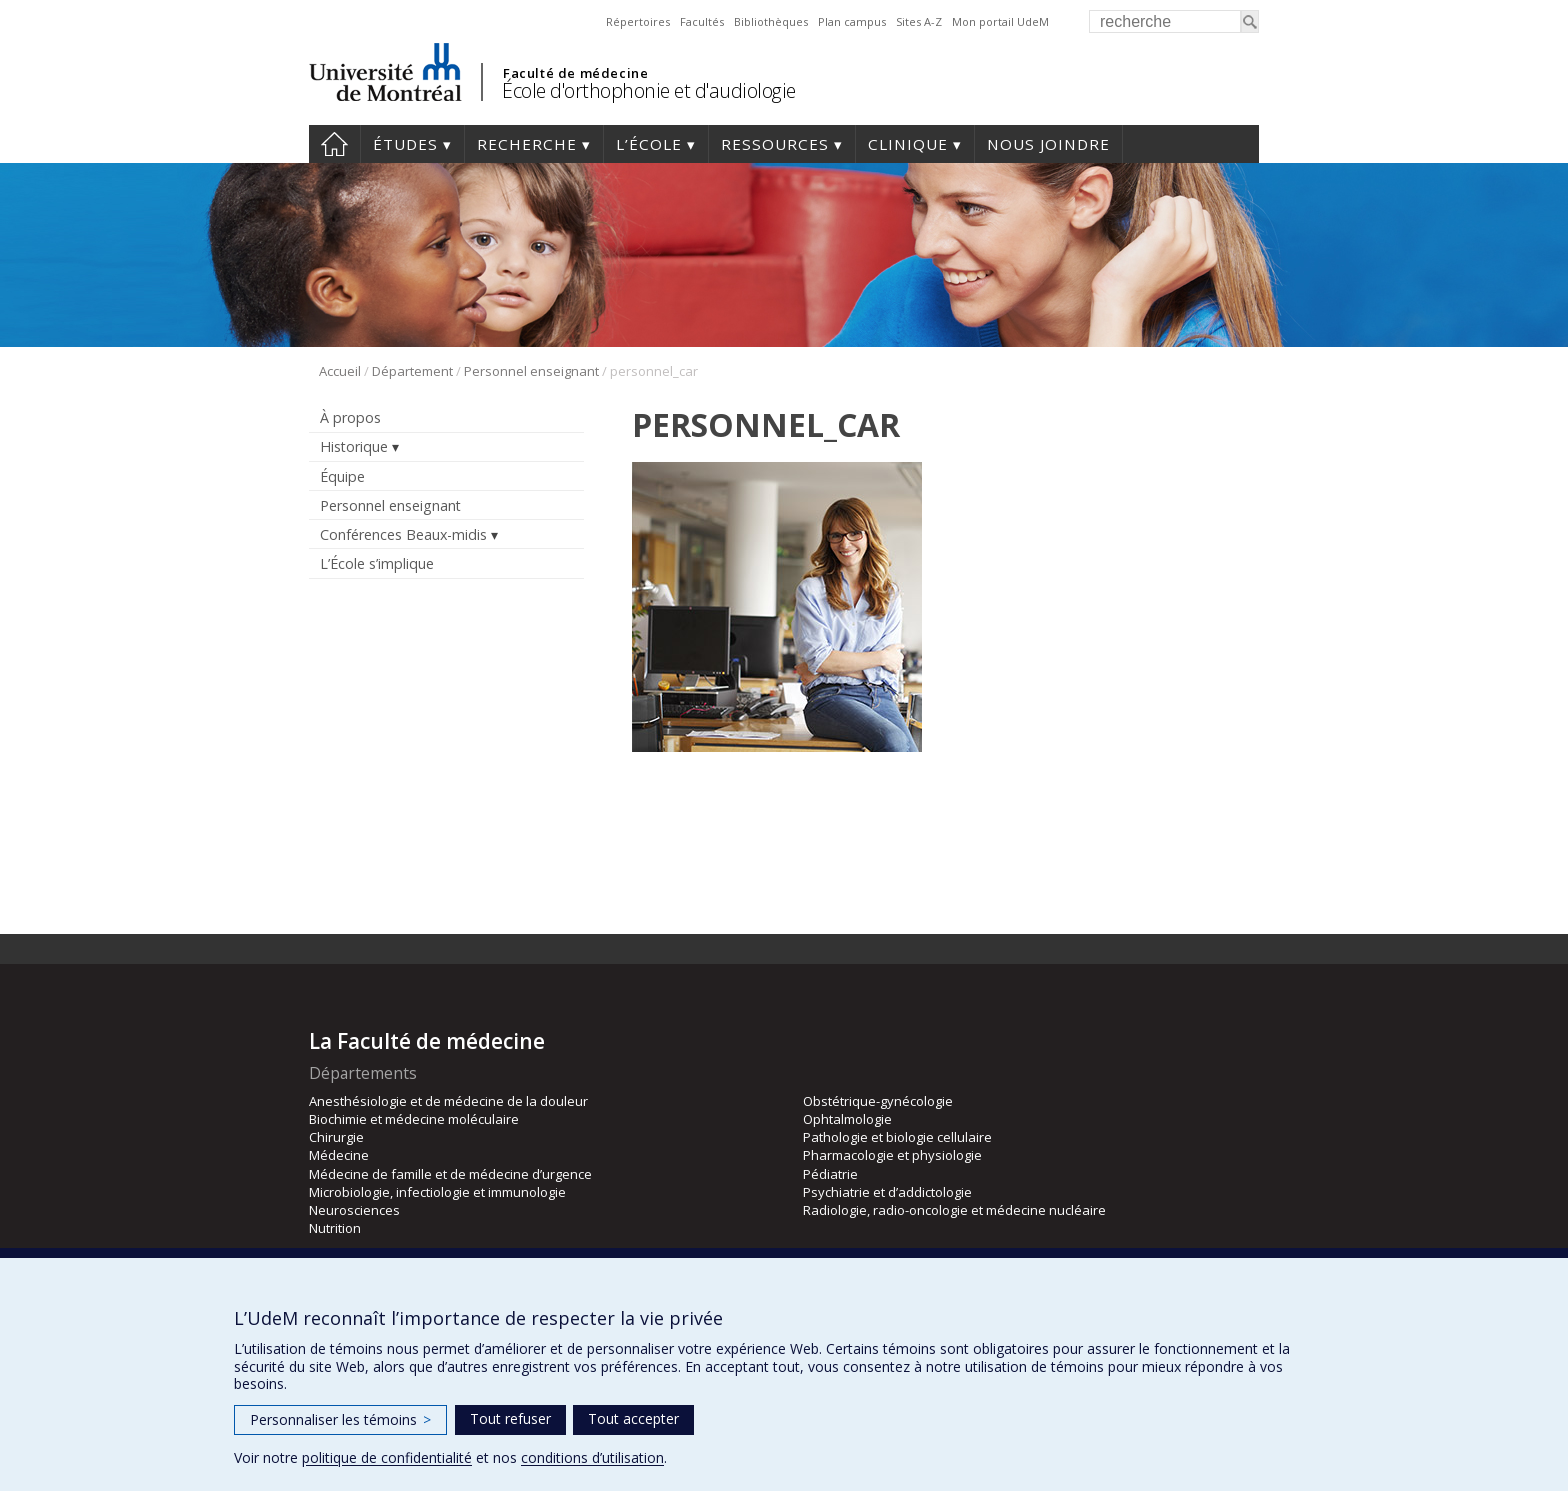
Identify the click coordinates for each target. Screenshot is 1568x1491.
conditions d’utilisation (592, 1457)
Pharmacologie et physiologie (892, 1155)
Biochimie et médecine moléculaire (414, 1119)
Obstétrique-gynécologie (878, 1101)
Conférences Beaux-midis (403, 534)
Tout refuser (510, 1418)
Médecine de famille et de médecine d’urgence (450, 1174)
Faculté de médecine (575, 73)
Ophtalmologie (847, 1119)
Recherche (527, 144)
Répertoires (638, 21)
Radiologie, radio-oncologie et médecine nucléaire (954, 1210)
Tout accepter (633, 1418)
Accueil (334, 144)
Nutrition (335, 1228)
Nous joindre (1048, 144)
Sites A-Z (919, 21)
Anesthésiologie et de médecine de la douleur (448, 1101)
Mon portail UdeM (1000, 21)
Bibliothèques (771, 21)
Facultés (702, 21)
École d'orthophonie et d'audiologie (649, 90)
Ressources (775, 144)
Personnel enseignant (531, 371)
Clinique (908, 144)
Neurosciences (354, 1210)
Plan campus (852, 21)
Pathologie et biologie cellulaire (897, 1137)
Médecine (339, 1155)
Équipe (342, 476)
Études (405, 144)
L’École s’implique (377, 563)
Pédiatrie (830, 1174)
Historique (354, 446)
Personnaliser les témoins (340, 1419)
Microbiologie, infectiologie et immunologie (437, 1192)
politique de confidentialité (387, 1457)
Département (412, 371)
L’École (649, 144)
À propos (350, 417)
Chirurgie (336, 1137)
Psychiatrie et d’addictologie (887, 1192)
